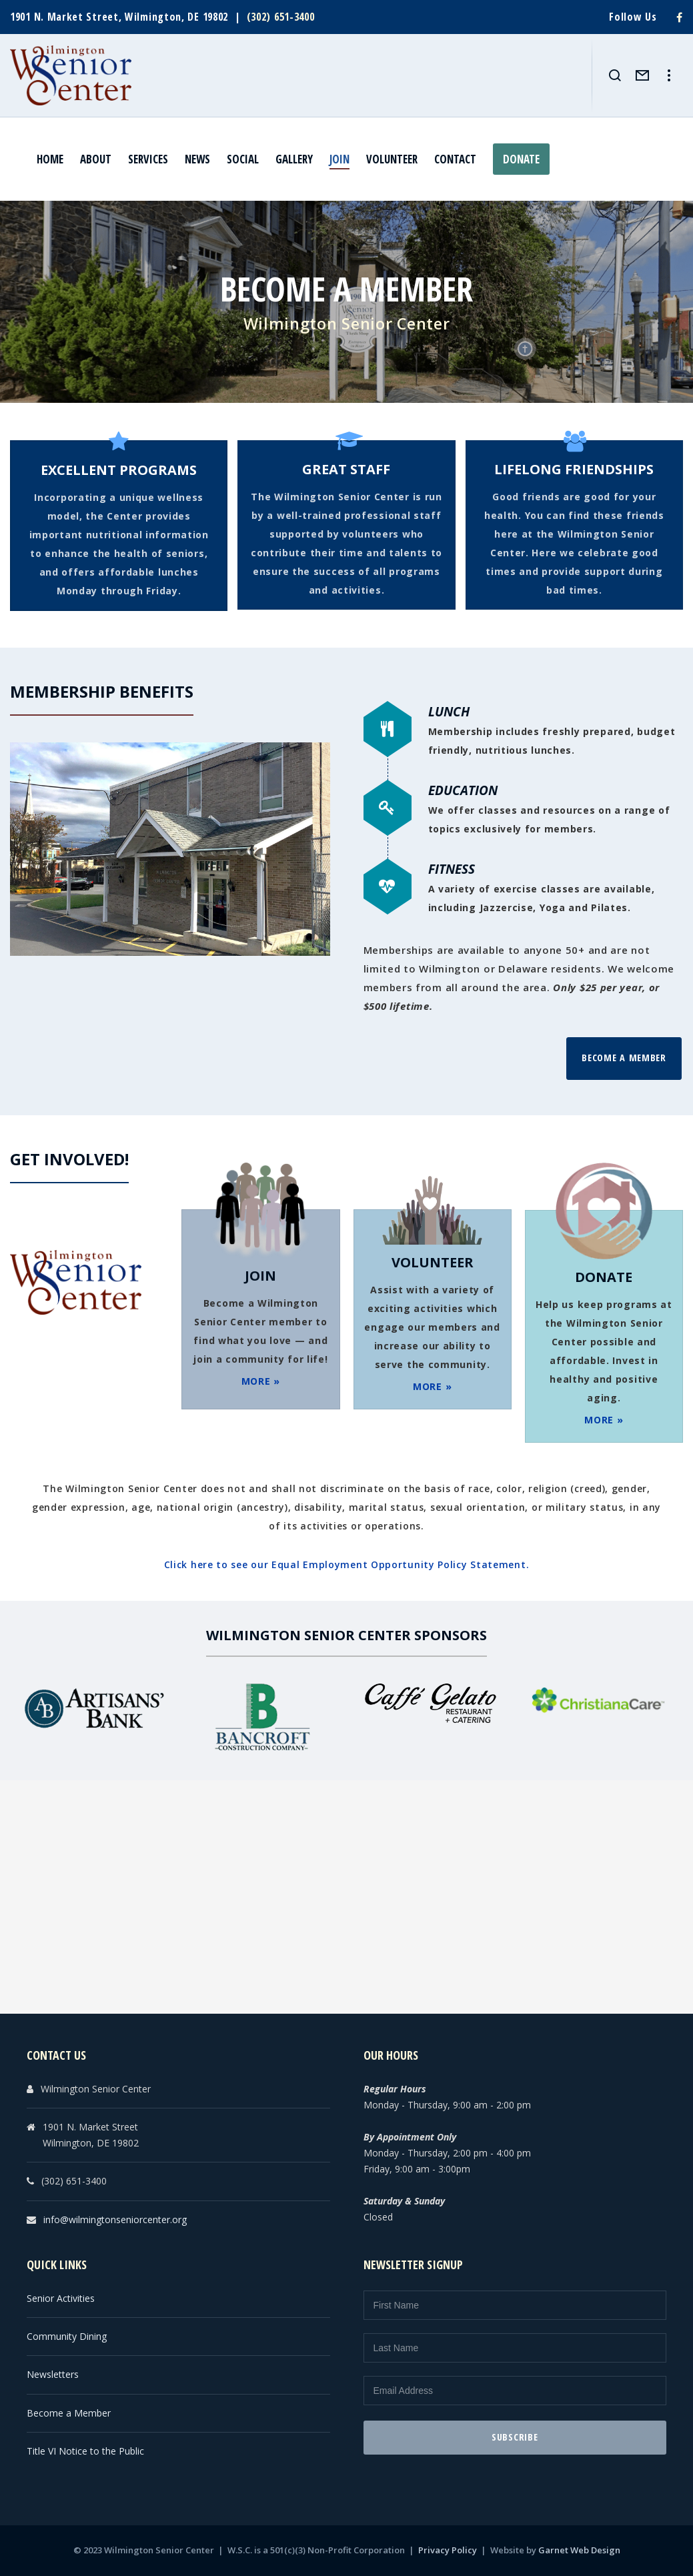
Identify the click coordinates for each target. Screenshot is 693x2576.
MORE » (260, 1381)
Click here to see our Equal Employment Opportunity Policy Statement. (347, 1564)
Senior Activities (61, 2298)
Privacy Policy (447, 2550)
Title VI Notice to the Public (85, 2451)
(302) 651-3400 (281, 16)
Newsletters (53, 2374)
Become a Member (624, 1057)
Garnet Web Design (579, 2550)
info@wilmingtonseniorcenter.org (115, 2219)
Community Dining (67, 2336)
